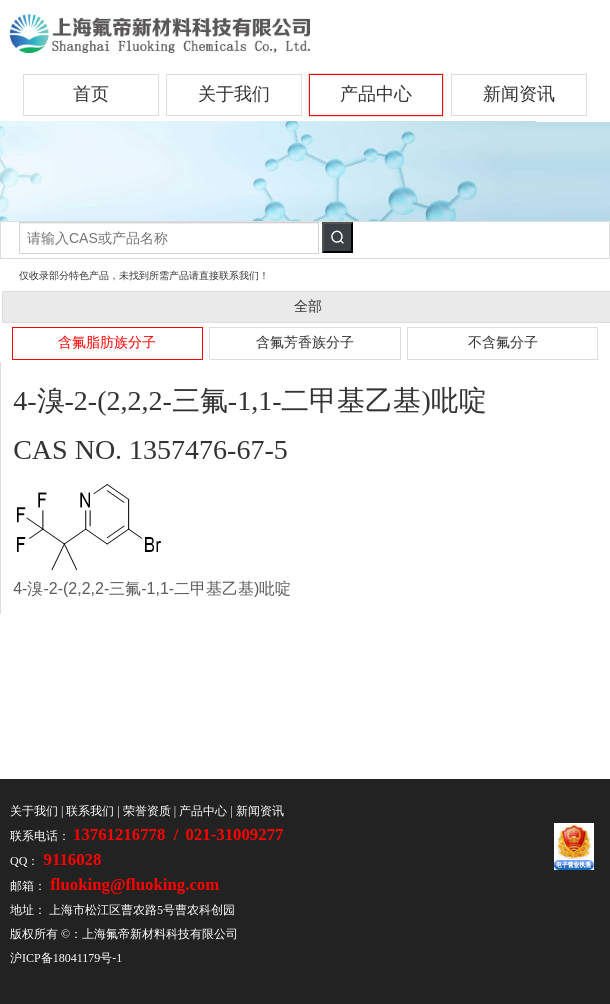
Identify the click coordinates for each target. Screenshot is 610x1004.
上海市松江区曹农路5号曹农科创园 (142, 910)
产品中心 (376, 94)
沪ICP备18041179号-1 (66, 958)
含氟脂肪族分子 (107, 342)
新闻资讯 (519, 94)
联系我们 (90, 811)
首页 (91, 94)
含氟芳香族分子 (305, 342)
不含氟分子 (503, 342)
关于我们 (234, 94)
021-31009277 (235, 834)
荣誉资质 (147, 811)
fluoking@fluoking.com (132, 884)
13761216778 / (128, 834)
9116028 (70, 859)
